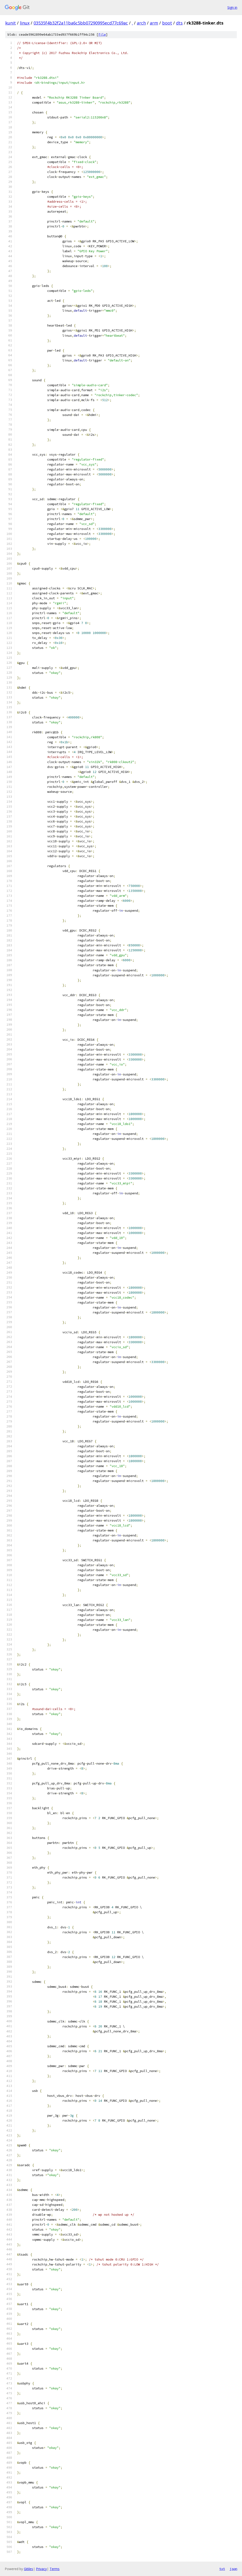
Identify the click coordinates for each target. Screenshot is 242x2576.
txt (222, 2569)
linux (25, 23)
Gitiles (28, 2569)
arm (154, 23)
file (102, 35)
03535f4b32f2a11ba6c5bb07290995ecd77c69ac (81, 23)
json (233, 2569)
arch (141, 23)
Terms (55, 2569)
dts (179, 23)
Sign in (232, 7)
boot (167, 23)
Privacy (41, 2569)
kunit (10, 23)
